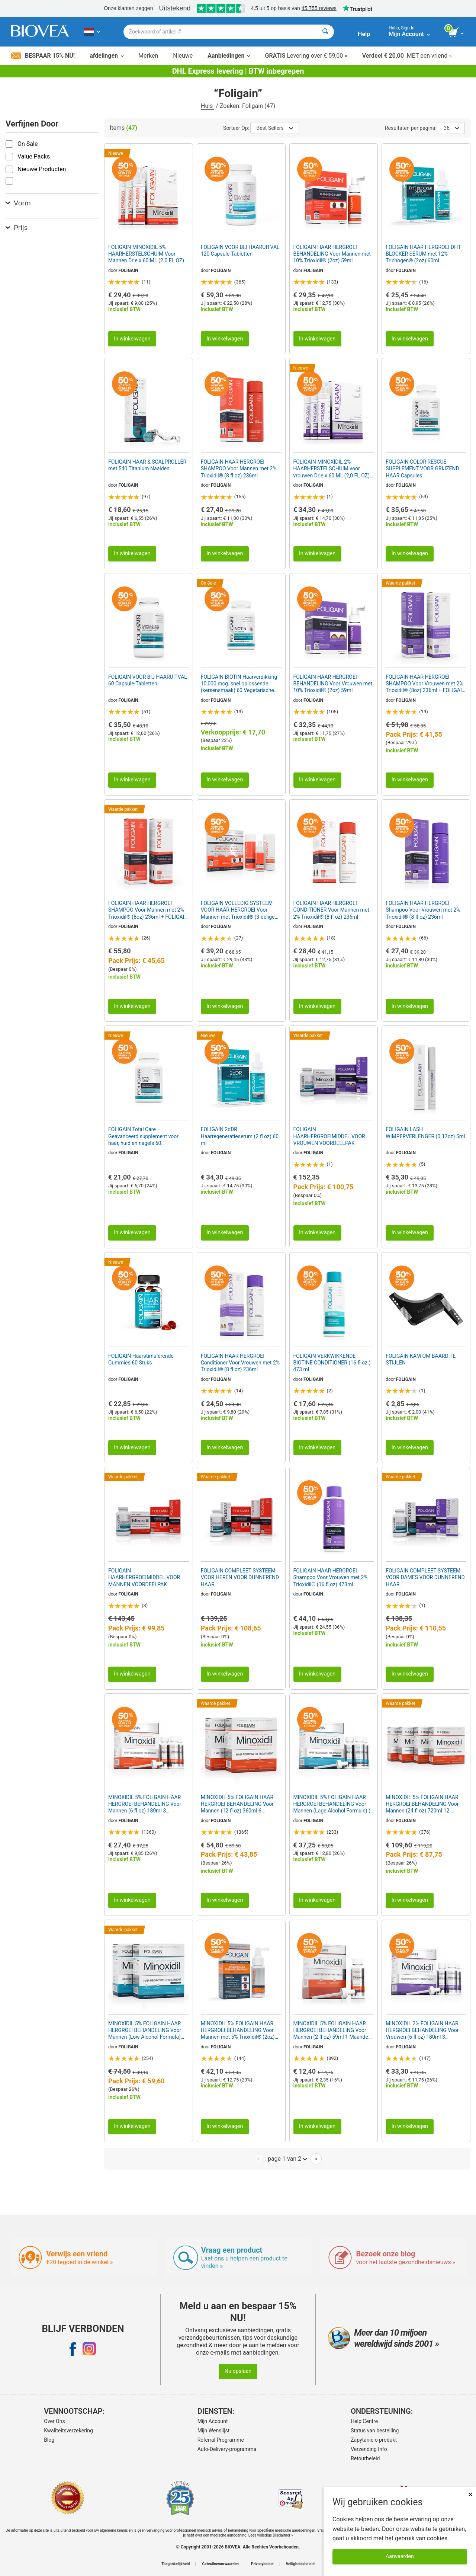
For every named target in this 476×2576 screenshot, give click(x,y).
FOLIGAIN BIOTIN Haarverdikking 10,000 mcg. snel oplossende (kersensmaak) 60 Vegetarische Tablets (239, 684)
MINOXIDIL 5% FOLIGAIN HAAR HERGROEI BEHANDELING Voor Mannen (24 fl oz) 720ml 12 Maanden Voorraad (422, 1804)
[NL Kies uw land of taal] (92, 32)
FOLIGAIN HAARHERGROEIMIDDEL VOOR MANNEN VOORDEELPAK (144, 1577)
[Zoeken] (325, 32)
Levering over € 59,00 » (306, 55)
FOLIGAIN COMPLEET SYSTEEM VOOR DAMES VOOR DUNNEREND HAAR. (425, 1577)
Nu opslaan (238, 2371)
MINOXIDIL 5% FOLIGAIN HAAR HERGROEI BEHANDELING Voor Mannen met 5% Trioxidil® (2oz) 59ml (238, 2030)
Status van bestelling (375, 2430)
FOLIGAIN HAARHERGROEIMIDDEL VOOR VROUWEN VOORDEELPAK (329, 1136)
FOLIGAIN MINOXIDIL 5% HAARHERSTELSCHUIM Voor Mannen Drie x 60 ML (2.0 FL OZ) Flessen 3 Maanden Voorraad (146, 254)
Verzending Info (369, 2449)
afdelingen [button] (106, 55)
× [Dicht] (470, 2494)
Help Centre (364, 2421)
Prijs (17, 227)
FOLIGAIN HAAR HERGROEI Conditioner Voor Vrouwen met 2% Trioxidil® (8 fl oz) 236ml (240, 1362)
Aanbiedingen (229, 55)
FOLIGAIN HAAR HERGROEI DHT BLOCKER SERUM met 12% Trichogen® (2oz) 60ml (423, 253)
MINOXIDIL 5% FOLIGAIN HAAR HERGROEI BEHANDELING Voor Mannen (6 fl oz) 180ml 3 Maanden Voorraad (144, 1804)
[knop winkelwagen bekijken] (456, 33)
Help (364, 34)
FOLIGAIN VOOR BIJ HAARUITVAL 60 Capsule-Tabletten (147, 680)
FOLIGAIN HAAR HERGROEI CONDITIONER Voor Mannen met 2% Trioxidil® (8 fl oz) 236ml (331, 909)
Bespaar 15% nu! (43, 55)
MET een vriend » (407, 55)
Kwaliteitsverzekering (68, 2430)
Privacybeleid (262, 2564)
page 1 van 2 (287, 2158)
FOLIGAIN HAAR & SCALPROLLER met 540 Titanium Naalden (147, 465)
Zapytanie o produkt (374, 2440)
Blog (49, 2440)
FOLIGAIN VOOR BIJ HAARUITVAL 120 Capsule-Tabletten (240, 250)
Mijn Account (212, 2421)
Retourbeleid (365, 2458)
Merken (148, 55)
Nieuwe (183, 55)
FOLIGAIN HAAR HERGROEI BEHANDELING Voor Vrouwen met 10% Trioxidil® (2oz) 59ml (333, 683)
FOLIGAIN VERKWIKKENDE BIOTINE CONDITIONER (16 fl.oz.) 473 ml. (332, 1362)
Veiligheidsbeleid (300, 2564)
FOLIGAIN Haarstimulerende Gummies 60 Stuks (141, 1359)
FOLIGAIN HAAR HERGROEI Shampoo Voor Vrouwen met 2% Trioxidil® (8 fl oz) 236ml (423, 909)
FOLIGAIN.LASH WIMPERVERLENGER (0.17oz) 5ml (425, 1132)
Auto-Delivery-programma (227, 2449)
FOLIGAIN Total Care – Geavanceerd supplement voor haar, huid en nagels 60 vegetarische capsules (143, 1136)
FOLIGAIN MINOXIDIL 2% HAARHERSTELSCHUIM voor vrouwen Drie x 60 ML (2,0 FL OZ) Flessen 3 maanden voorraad (331, 469)
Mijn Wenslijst (213, 2430)
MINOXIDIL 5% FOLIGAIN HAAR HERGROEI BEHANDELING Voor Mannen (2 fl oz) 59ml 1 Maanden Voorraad (332, 2030)
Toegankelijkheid (175, 2564)
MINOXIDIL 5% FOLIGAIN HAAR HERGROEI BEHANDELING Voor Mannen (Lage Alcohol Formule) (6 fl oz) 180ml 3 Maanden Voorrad (333, 1804)
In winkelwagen (132, 339)
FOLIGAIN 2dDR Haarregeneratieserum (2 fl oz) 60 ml (240, 1136)
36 (451, 128)
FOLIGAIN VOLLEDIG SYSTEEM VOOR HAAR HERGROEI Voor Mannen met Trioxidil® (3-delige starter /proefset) (238, 910)
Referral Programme (220, 2440)
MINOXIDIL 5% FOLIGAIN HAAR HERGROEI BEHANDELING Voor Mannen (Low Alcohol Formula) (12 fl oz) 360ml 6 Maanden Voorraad (144, 2030)
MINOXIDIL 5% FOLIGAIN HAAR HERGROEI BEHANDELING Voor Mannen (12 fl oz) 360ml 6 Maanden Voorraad (237, 1804)
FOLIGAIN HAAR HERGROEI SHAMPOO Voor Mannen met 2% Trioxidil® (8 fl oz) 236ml (239, 468)
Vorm (18, 203)
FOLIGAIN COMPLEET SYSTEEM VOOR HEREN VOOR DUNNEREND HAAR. (240, 1577)
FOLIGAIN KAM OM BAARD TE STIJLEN (421, 1359)
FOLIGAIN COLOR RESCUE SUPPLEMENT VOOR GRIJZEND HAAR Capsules (422, 468)
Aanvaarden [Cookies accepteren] (400, 2556)
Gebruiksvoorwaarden (220, 2564)
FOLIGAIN (128, 270)
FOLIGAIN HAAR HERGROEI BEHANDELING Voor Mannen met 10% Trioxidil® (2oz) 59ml (332, 253)
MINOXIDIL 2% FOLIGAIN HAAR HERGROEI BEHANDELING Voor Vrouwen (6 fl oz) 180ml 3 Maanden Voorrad (422, 2030)
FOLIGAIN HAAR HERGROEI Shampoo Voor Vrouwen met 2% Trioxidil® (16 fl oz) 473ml (330, 1577)
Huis (207, 105)
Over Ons (54, 2421)
